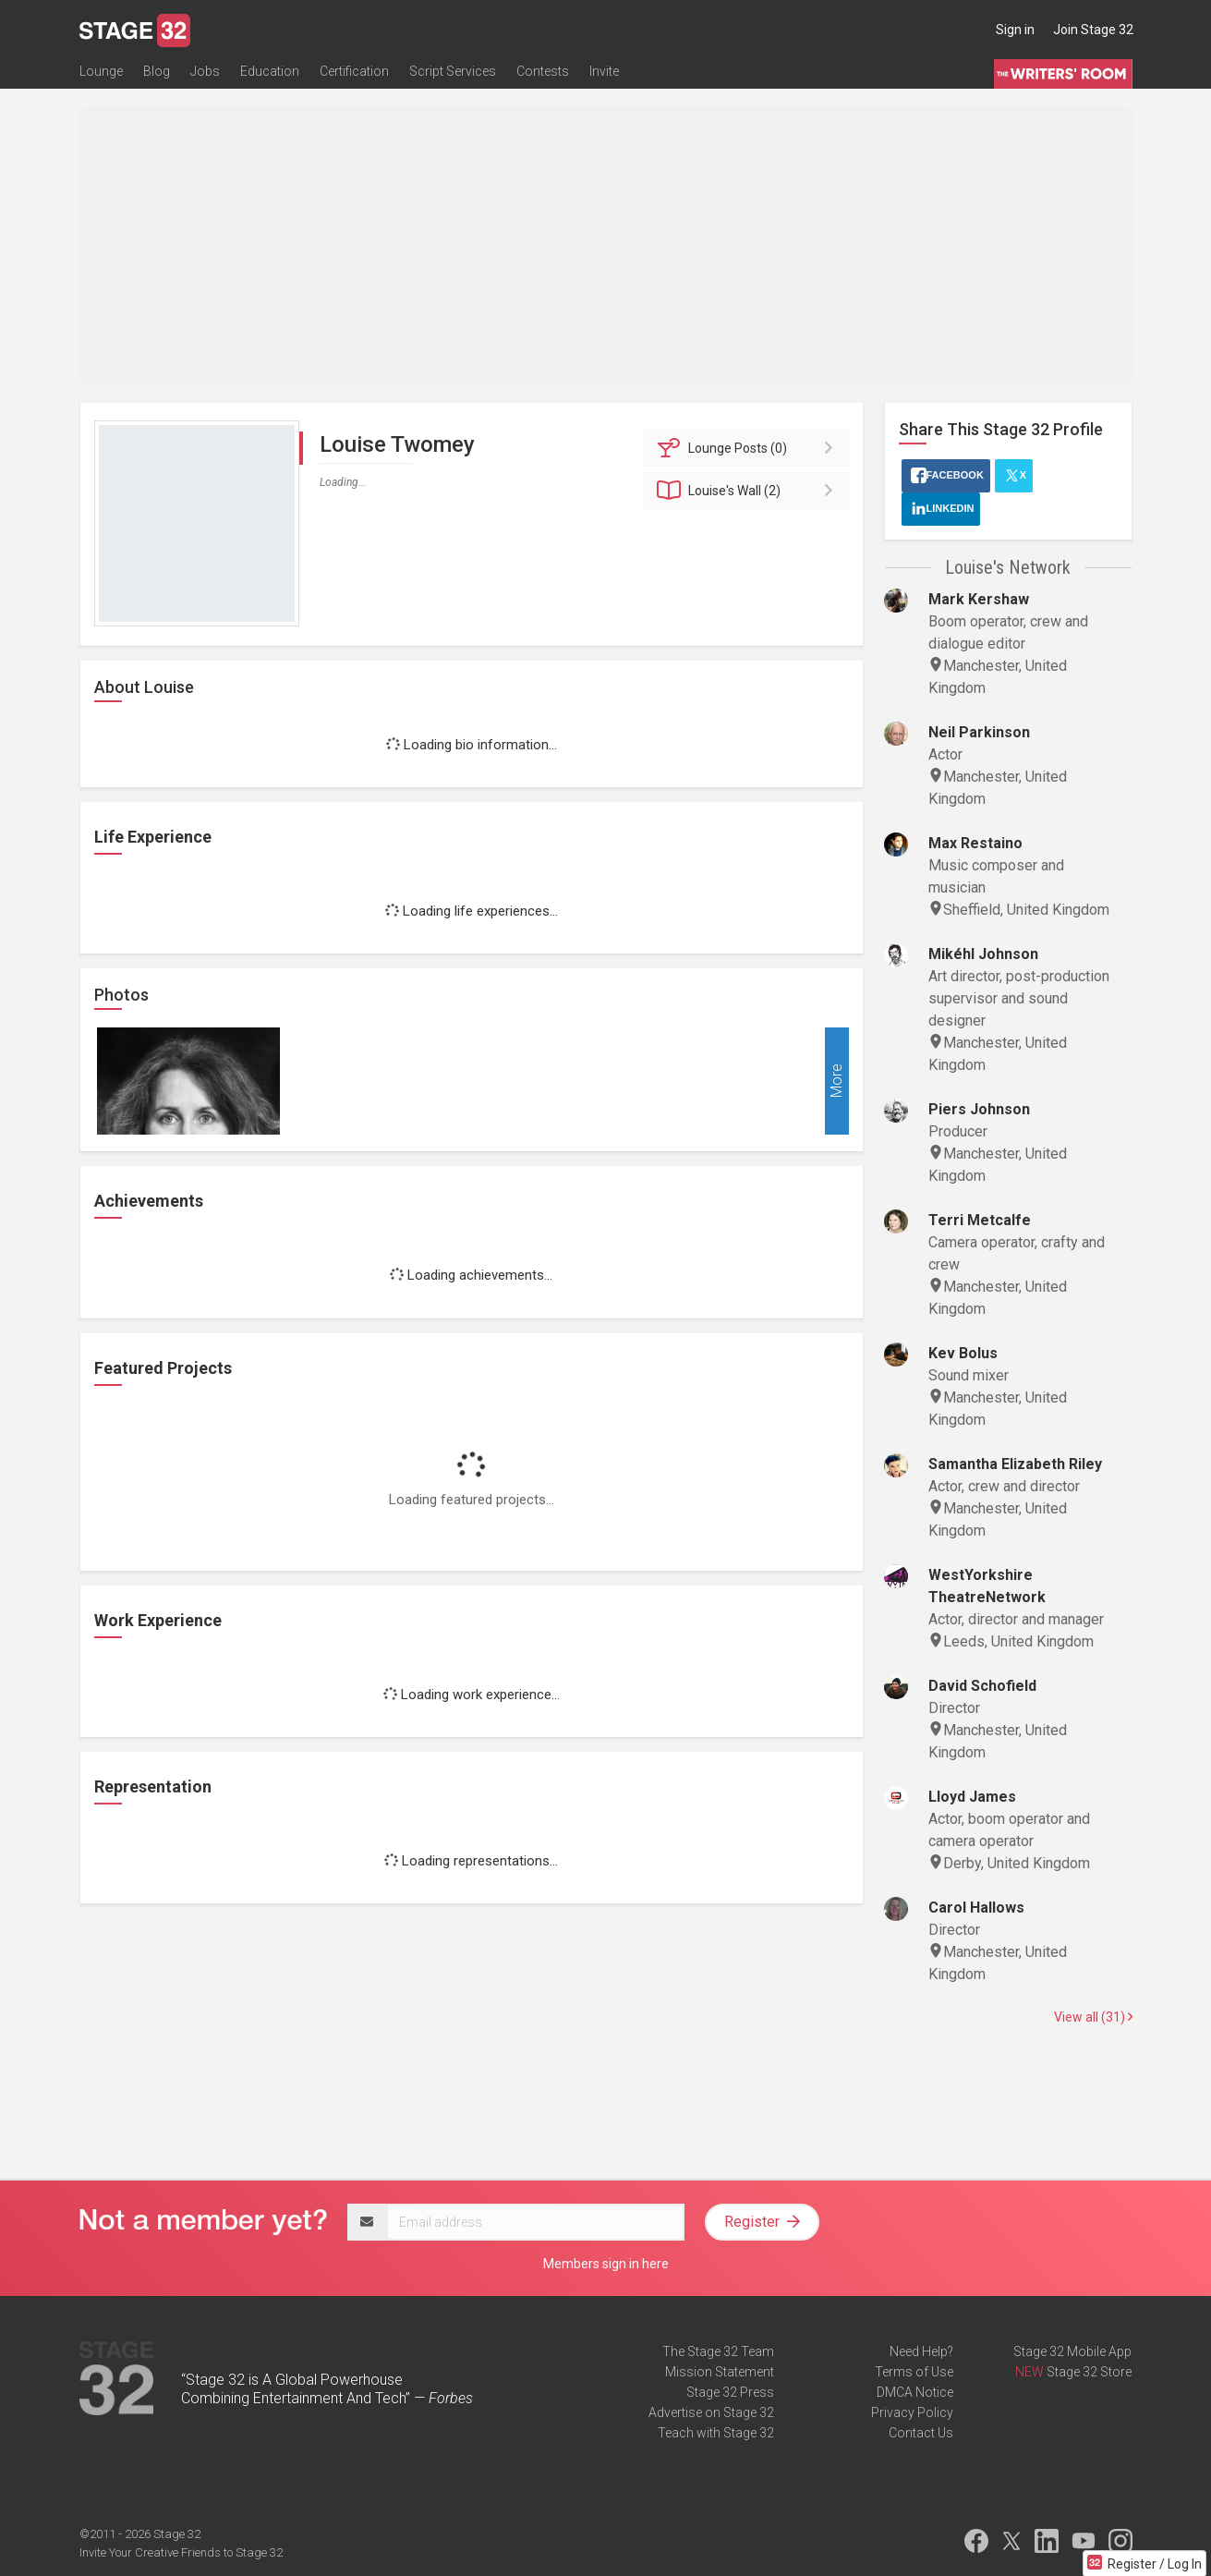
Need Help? (921, 2351)
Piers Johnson (979, 1109)
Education (269, 71)
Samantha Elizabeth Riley (1015, 1464)
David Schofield (982, 1686)
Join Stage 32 (1093, 29)
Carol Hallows (976, 1907)
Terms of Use (914, 2371)
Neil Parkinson (979, 732)
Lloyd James (972, 1796)
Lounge (101, 71)
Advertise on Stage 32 (711, 2412)
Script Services (452, 71)
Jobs (205, 71)
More (836, 1081)
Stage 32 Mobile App (1072, 2351)
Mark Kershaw (978, 599)
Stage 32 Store (1089, 2371)
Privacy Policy (912, 2412)
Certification (354, 71)
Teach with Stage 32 (716, 2432)
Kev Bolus (963, 1353)
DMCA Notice (915, 2392)
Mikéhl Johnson (983, 954)
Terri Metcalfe (979, 1220)
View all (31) (1093, 2017)
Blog (156, 71)
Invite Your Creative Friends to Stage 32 (181, 2552)
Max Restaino (975, 843)
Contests (542, 71)
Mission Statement (719, 2371)
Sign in (1015, 29)
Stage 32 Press (730, 2392)
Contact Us (921, 2432)
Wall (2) (749, 491)
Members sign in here (606, 2263)
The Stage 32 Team (718, 2351)
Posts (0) (749, 448)
